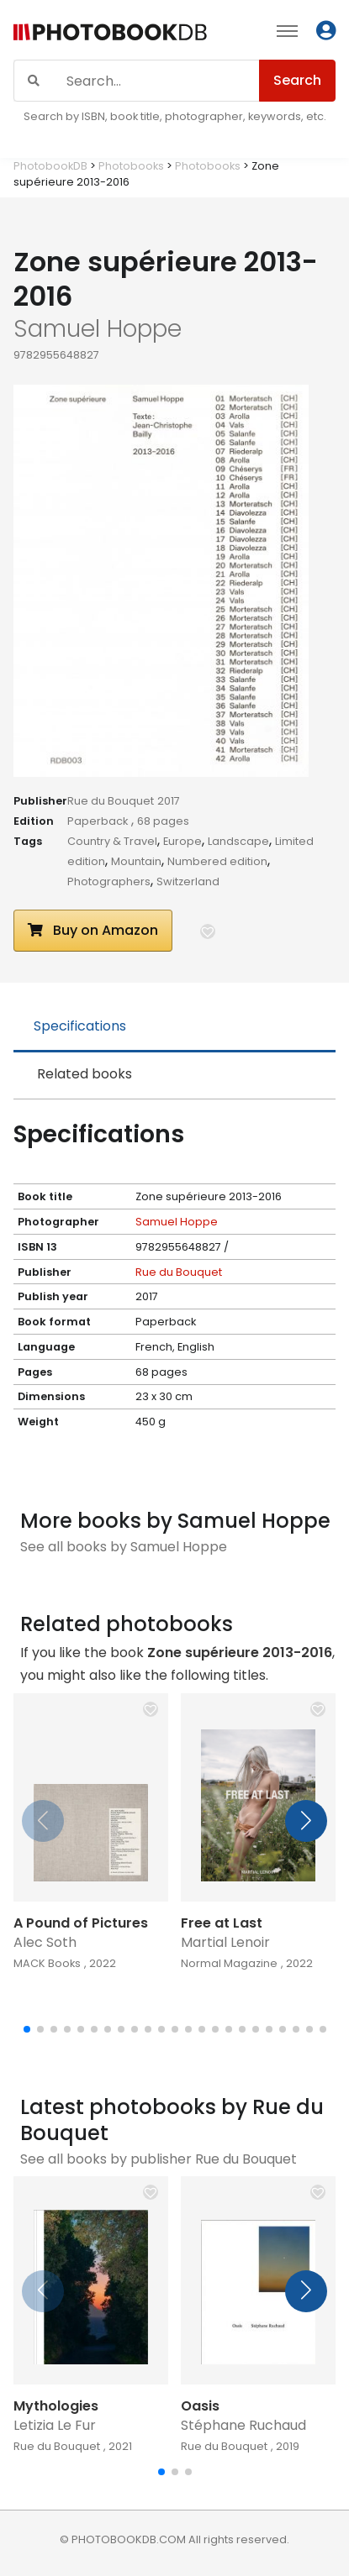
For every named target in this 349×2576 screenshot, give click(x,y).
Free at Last (221, 1923)
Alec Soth (45, 1942)
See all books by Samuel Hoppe (123, 1546)
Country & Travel (112, 841)
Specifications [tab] (80, 1026)
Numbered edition (217, 861)
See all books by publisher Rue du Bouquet (158, 2159)
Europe (182, 841)
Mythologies (55, 2406)
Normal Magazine (229, 1963)
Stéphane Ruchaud (243, 2425)
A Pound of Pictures (80, 1923)
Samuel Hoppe (176, 1222)
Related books (84, 1073)
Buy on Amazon (93, 930)
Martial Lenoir (225, 1942)
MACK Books (47, 1963)
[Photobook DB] (110, 33)
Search (297, 80)
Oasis (200, 2406)
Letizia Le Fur (54, 2425)
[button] (207, 931)
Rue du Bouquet (110, 801)
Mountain (136, 861)
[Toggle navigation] (287, 30)
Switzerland (187, 881)
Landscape (238, 841)
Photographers (109, 881)
